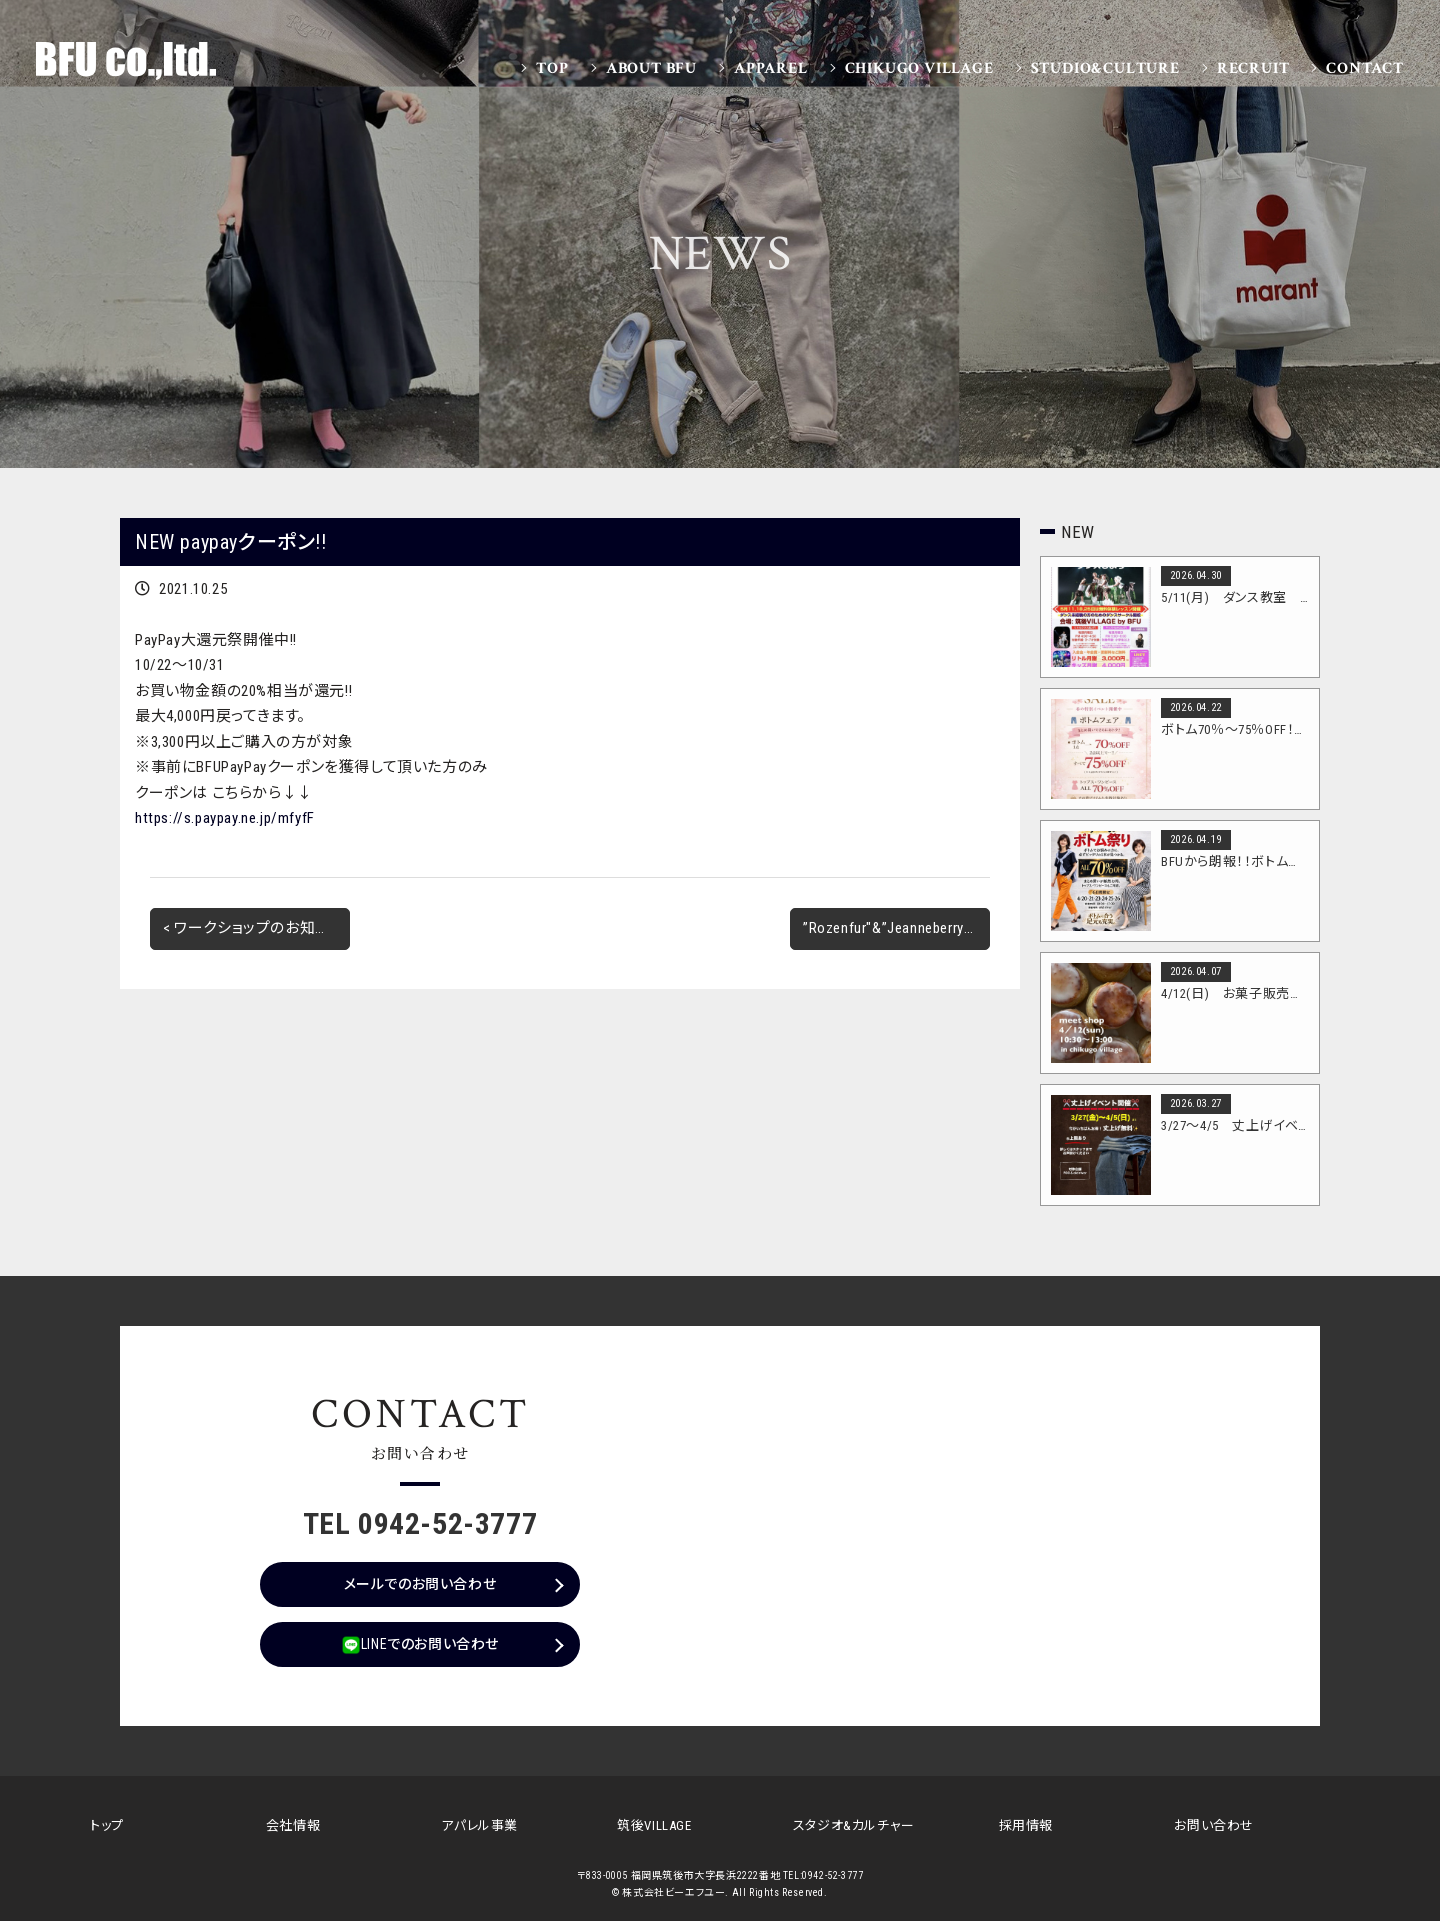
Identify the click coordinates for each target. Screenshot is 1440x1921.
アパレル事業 (479, 1825)
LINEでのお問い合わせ (420, 1645)
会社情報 (293, 1825)
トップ (107, 1825)
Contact (1365, 69)
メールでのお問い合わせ (420, 1584)
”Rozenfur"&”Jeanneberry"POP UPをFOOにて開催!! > (896, 928)
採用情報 (1026, 1825)
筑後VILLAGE (654, 1825)
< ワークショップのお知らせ (253, 928)
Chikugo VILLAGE (919, 69)
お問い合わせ (1214, 1825)
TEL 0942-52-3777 (420, 1523)
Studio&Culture (1105, 69)
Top (552, 69)
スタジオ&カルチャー (854, 1825)
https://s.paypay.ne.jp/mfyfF (225, 818)
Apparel (771, 69)
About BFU (651, 69)
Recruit (1253, 69)
